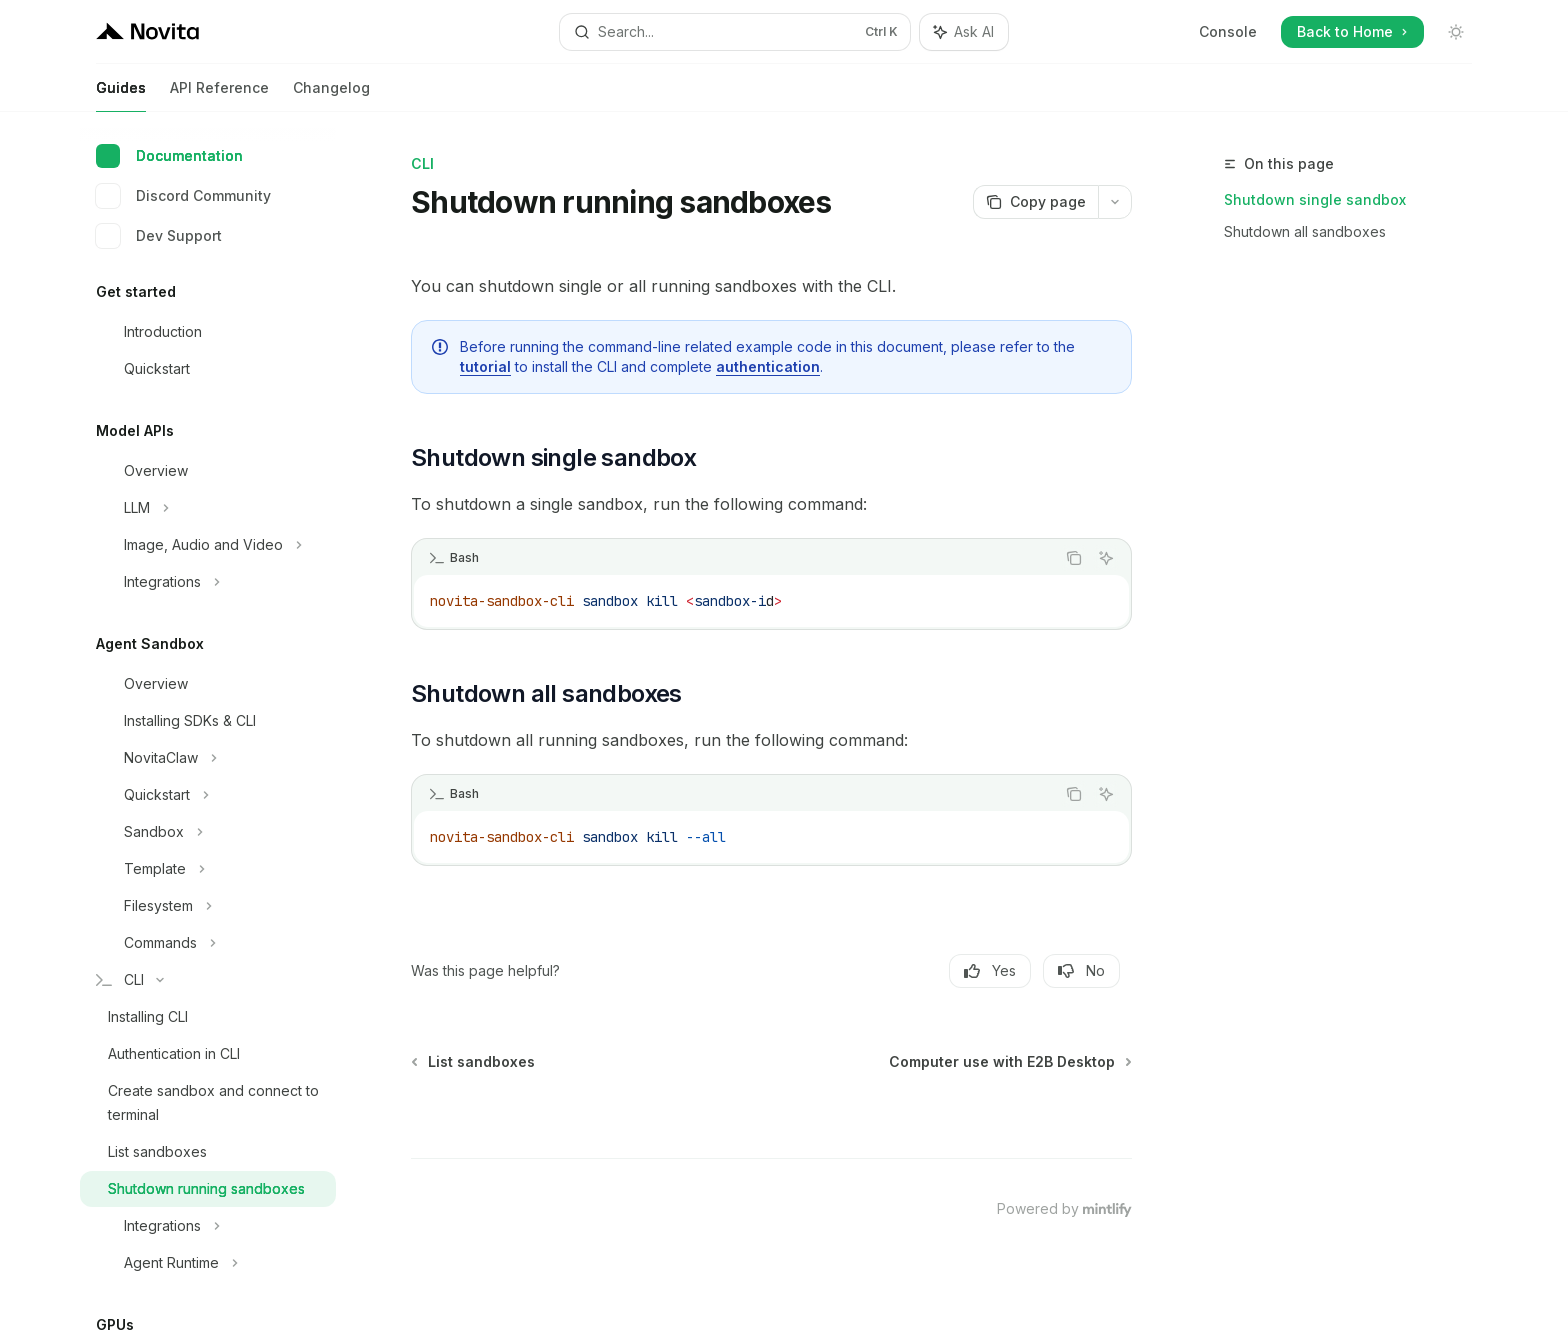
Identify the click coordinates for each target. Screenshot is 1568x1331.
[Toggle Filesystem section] (208, 906)
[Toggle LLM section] (208, 508)
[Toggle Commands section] (208, 943)
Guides (121, 95)
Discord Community (183, 196)
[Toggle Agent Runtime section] (208, 1263)
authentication (768, 366)
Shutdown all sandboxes (1305, 231)
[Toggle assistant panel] (964, 32)
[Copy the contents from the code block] (1074, 558)
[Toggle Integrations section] (208, 582)
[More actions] (1115, 202)
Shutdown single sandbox (1315, 199)
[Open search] (735, 32)
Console (1228, 31)
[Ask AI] (1106, 558)
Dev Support (159, 236)
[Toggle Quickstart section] (208, 795)
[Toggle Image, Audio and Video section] (208, 545)
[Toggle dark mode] (1456, 32)
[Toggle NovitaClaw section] (208, 758)
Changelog (331, 95)
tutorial (485, 366)
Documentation (169, 156)
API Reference (219, 95)
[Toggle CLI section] (208, 980)
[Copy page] (1035, 202)
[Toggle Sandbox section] (208, 832)
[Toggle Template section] (208, 869)
